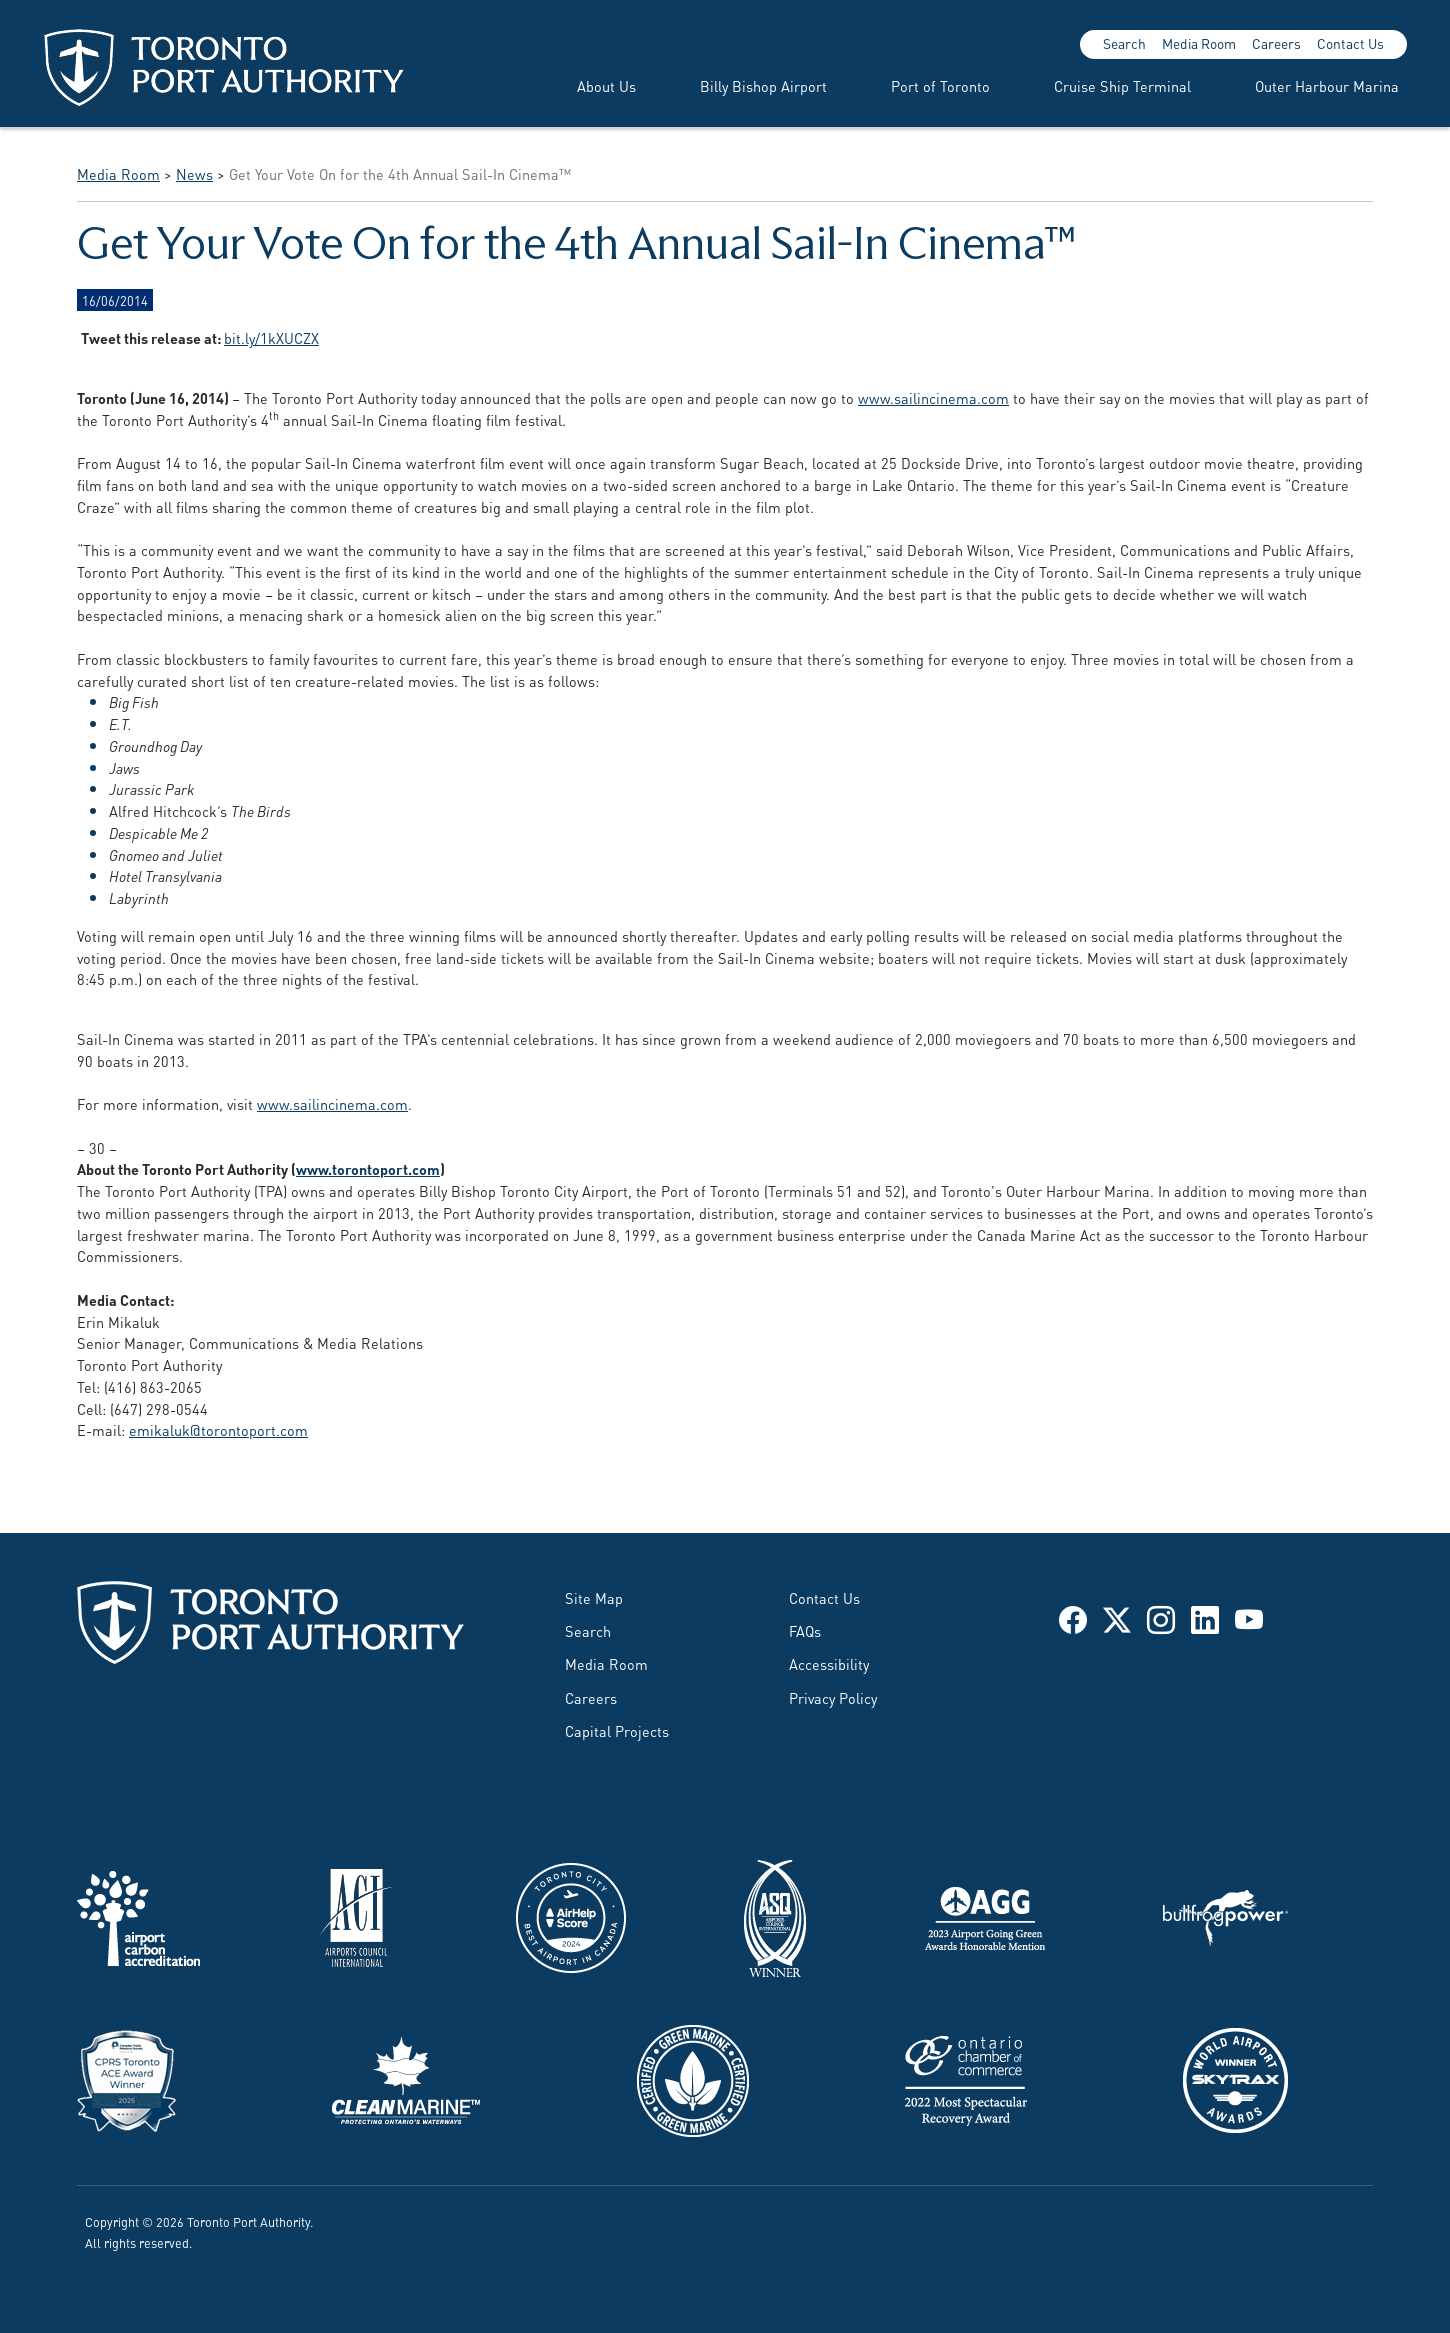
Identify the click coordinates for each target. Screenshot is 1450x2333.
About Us (606, 85)
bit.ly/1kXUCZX (271, 337)
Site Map (594, 1597)
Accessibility (829, 1663)
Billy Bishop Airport (763, 85)
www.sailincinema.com (933, 397)
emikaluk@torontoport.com (218, 1429)
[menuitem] (582, 86)
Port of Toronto (940, 85)
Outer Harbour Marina (1327, 85)
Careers (1276, 43)
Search (1124, 43)
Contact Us (1350, 43)
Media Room (1199, 43)
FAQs (805, 1630)
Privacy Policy (833, 1697)
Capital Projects (617, 1730)
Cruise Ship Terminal (1122, 85)
